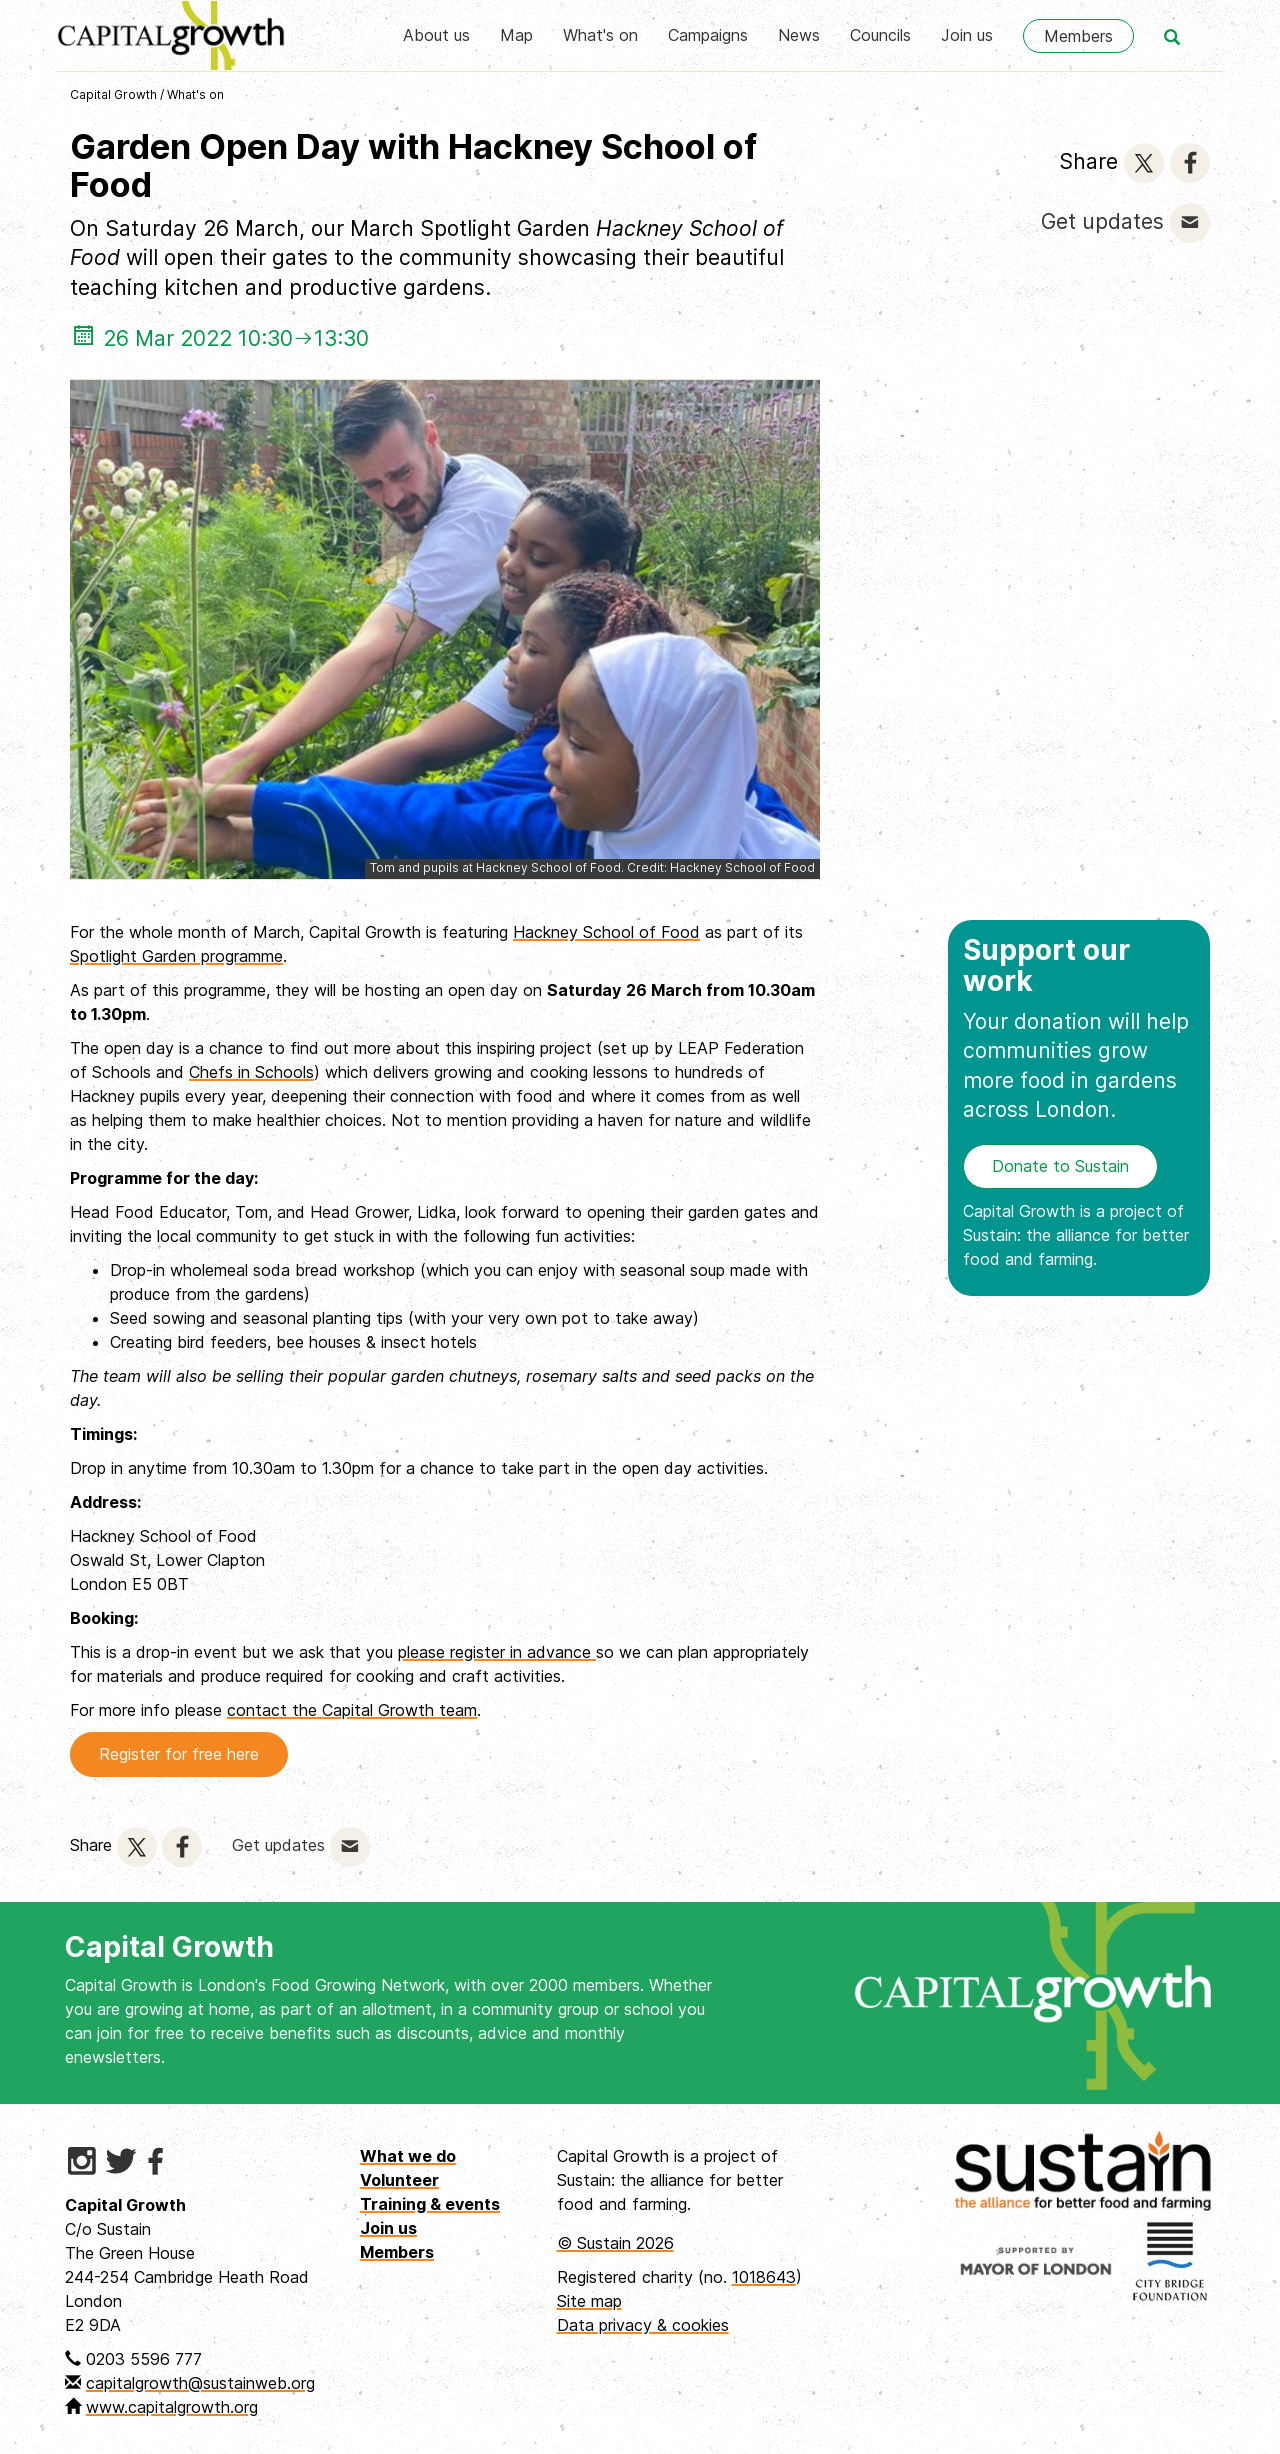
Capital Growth (113, 94)
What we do (408, 2156)
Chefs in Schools (251, 1072)
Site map (589, 2301)
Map (516, 35)
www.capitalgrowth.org (172, 2407)
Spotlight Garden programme (176, 956)
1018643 (764, 2277)
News (799, 35)
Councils (880, 35)
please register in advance (497, 1652)
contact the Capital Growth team (352, 1710)
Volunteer (399, 2180)
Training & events (430, 2204)
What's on (600, 35)
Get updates (1102, 221)
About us (436, 35)
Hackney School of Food (606, 932)
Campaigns (708, 35)
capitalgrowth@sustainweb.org (200, 2383)
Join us (967, 35)
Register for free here (179, 1754)
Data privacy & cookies (643, 2325)
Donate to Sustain (1060, 1166)
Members (1078, 36)
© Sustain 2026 (615, 2243)
